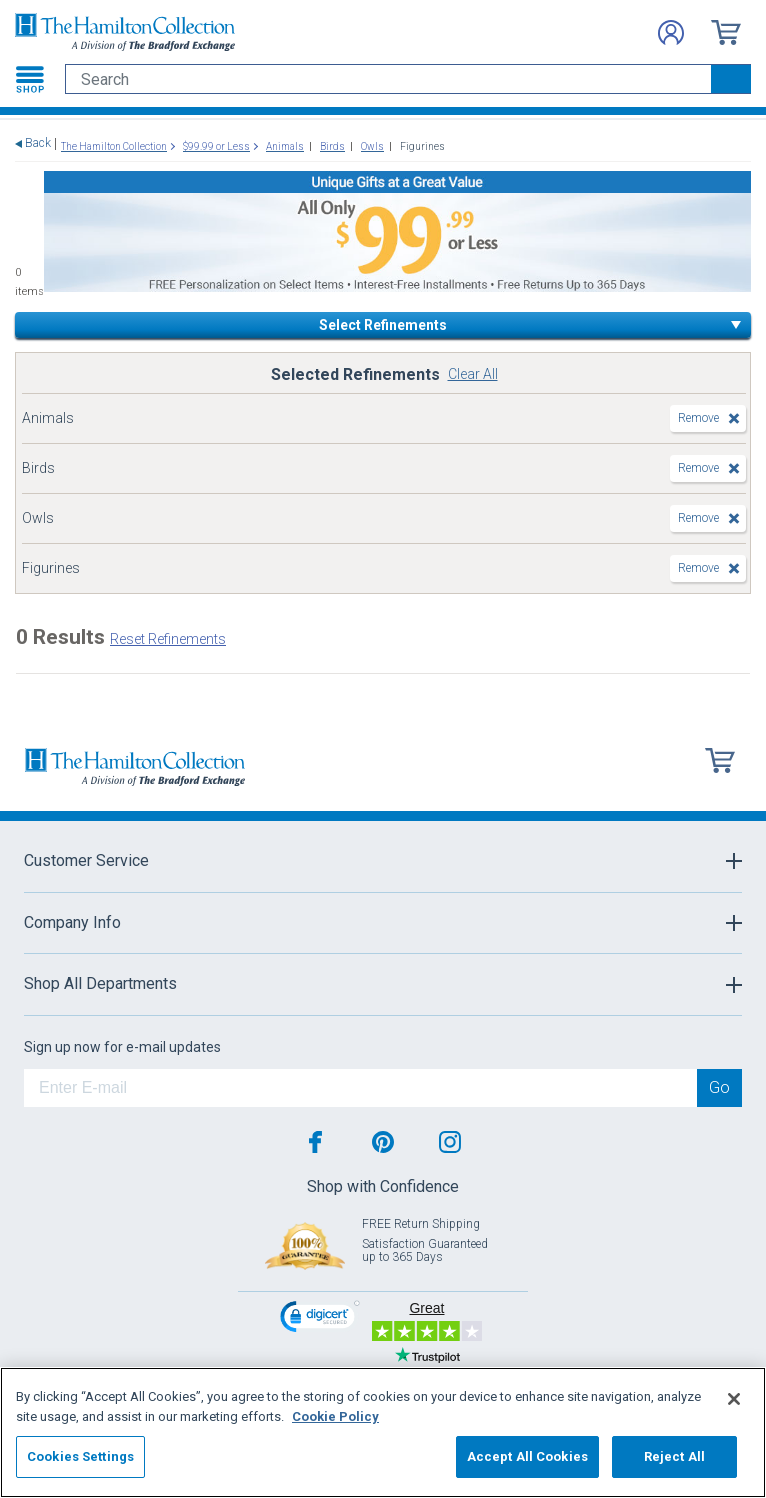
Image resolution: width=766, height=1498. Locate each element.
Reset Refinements (168, 639)
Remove (698, 418)
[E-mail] (360, 1088)
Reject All (674, 1456)
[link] (320, 1319)
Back (38, 143)
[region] (383, 1432)
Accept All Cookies (527, 1456)
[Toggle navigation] (30, 79)
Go (719, 1087)
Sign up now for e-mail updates (122, 1047)
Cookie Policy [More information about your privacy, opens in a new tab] (335, 1416)
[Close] (734, 1399)
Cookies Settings (80, 1456)
